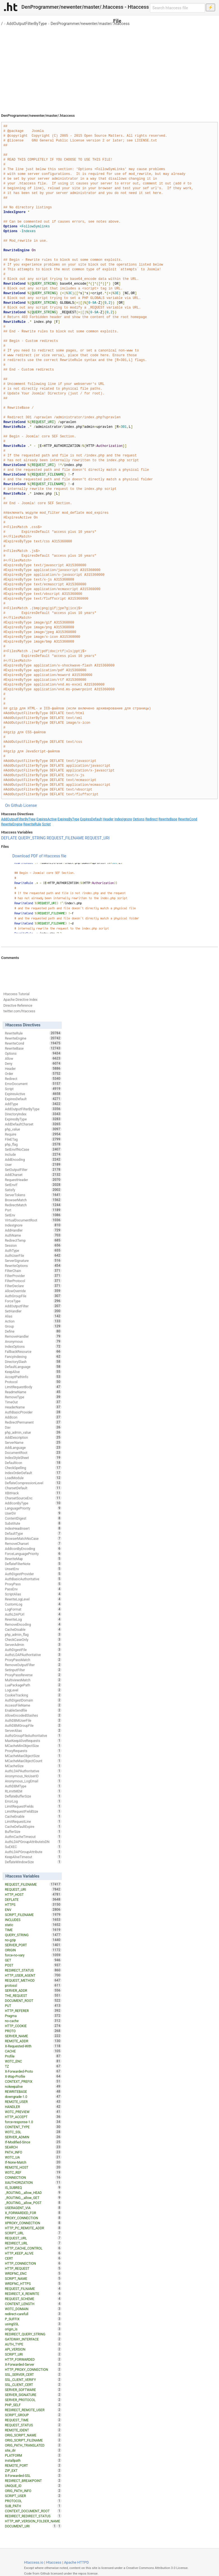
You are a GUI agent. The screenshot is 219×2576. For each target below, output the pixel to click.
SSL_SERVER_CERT (33, 2374)
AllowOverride (33, 1291)
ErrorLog (33, 1801)
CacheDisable (33, 1629)
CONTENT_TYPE (33, 2127)
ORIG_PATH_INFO (33, 2490)
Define (33, 1331)
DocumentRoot (33, 1452)
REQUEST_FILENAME (65, 838)
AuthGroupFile (33, 1296)
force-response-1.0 (33, 2122)
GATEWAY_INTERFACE (33, 2339)
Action (33, 1321)
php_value (33, 1129)
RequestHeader (33, 1179)
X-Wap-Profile (33, 2076)
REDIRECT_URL (33, 2243)
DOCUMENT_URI (31, 2526)
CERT (33, 2258)
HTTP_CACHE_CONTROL (33, 2248)
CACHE (33, 2051)
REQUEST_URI (97, 838)
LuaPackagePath (33, 1685)
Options (139, 819)
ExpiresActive (46, 819)
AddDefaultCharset (33, 1124)
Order (33, 1073)
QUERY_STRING (32, 838)
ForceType (33, 1301)
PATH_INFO (33, 2152)
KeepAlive (33, 1371)
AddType (33, 1104)
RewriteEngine (11, 824)
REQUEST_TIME (33, 2420)
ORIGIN (33, 1950)
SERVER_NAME (33, 2036)
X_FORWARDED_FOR (33, 2212)
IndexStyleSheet (33, 1457)
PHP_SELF (33, 2405)
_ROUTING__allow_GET (33, 2197)
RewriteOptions (33, 1265)
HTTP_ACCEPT (33, 2116)
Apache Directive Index (20, 1000)
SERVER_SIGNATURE (33, 2394)
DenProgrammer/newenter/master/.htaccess (90, 23)
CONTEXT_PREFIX (33, 2081)
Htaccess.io (34, 2562)
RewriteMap (33, 1558)
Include (33, 1154)
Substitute (33, 1523)
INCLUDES (33, 1919)
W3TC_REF (33, 2172)
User (33, 1164)
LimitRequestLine (33, 1821)
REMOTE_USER (33, 2101)
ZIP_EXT (33, 2470)
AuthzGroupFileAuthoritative (33, 1735)
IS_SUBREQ (33, 2187)
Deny (33, 1063)
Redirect (151, 819)
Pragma (33, 2015)
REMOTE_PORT (33, 2465)
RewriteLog (33, 1619)
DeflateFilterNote (33, 1563)
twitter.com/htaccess (19, 1011)
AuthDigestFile (33, 1649)
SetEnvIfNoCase (33, 1149)
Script (46, 824)
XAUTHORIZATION (33, 2182)
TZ (33, 2066)
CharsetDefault (33, 1488)
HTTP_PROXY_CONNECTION (33, 2369)
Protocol (33, 1382)
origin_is (33, 2329)
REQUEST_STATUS (33, 2425)
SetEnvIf (33, 1184)
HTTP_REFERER (33, 2010)
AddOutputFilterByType (26, 23)
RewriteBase (168, 819)
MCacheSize (33, 1766)
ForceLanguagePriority (33, 1553)
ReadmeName (33, 1392)
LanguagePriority (33, 1508)
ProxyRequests (33, 1750)
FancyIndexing (33, 1356)
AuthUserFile (33, 1255)
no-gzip (33, 1940)
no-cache (33, 2020)
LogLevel (33, 1690)
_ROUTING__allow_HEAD (33, 2192)
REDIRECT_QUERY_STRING (33, 2334)
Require (33, 1134)
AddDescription (33, 1437)
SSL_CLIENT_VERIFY (33, 2379)
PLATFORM (33, 2455)
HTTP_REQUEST (33, 2268)
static (33, 1924)
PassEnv (33, 1589)
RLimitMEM (33, 1791)
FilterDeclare (33, 1286)
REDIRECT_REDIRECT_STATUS (33, 2516)
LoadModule (33, 1478)
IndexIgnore (123, 819)
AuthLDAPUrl (33, 1614)
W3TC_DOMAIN (33, 2308)
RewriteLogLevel (33, 1599)
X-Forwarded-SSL (33, 2475)
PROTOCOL (33, 2501)
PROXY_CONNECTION (33, 2218)
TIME (33, 1930)
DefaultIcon (33, 1462)
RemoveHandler (33, 1336)
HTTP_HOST (33, 1894)
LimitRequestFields (33, 1806)
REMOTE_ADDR (33, 2041)
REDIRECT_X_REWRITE (33, 2293)
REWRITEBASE (33, 2091)
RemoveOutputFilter (33, 1664)
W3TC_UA (33, 2157)
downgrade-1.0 (33, 2096)
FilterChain (33, 1270)
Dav (33, 1427)
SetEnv (33, 1215)
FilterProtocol (33, 1280)
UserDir (33, 1513)
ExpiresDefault (91, 819)
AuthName (33, 1235)
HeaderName (33, 1407)
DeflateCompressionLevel (33, 1483)
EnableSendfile (33, 1710)
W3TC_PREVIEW (33, 2111)
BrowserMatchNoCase (33, 1538)
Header (108, 819)
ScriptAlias (33, 1594)
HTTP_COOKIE (33, 2026)
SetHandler (33, 1311)
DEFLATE (9, 838)
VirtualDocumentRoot (33, 1220)
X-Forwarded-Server (33, 2364)
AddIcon (33, 1417)
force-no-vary (33, 1955)
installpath (33, 2460)
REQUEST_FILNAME (33, 2288)
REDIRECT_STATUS (33, 1970)
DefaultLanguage (33, 1366)
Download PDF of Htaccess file (39, 856)
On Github (13, 805)
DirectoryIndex (33, 1114)
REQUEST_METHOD (33, 1980)
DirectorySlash (33, 1361)
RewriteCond (187, 819)
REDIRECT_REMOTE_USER (33, 2410)
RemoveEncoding (33, 1624)
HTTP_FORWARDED (33, 2359)
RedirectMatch (33, 1205)
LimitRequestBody (33, 1387)
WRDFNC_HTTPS (33, 2283)
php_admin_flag (33, 1634)
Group (33, 1326)
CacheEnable (33, 1816)
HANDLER (33, 2106)
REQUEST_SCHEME (33, 2298)
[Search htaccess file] (177, 8)
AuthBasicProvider (33, 1412)
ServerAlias (33, 1730)
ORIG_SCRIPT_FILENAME (33, 2440)
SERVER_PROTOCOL (33, 2399)
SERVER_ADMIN (33, 2137)
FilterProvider (33, 1275)
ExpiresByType (68, 819)
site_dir (33, 2450)
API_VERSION (33, 2349)
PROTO (33, 2031)
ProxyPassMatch (33, 1659)
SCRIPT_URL (33, 2233)
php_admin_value (33, 1432)
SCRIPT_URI (33, 2354)
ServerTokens (33, 1195)
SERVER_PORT (33, 1945)
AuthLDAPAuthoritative (33, 1771)
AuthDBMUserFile (33, 1720)
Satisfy (33, 1189)
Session (33, 1245)
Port (33, 1210)
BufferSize (33, 1831)
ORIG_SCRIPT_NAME (33, 2435)
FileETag (33, 1139)
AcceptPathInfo (33, 1376)
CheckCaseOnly (33, 1639)
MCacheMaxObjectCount (33, 1761)
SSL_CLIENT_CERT (33, 2384)
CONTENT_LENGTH (33, 2303)
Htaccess (53, 2562)
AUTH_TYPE (33, 2344)
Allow (33, 1058)
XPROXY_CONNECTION (33, 2223)
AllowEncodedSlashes (33, 1715)
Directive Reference (17, 1006)
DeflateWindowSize (33, 1862)
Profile (33, 2056)
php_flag (33, 1144)
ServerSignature (33, 1260)
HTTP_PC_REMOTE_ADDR (33, 2228)
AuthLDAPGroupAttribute (33, 1851)
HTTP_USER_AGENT (33, 1975)
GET (33, 1960)
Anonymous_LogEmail (33, 1781)
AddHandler (33, 1230)
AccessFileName (33, 1705)
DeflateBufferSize (33, 1796)
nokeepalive (33, 2086)
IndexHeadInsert (33, 1528)
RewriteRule (32, 824)
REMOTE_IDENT (33, 2430)
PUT (33, 2005)
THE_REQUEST (33, 1995)
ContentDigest (33, 1518)
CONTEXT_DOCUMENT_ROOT (33, 2511)
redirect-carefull (33, 2314)
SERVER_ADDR (33, 1990)
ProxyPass (33, 1584)
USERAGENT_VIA (33, 2207)
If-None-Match (33, 2162)
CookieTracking (33, 1695)
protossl (33, 1985)
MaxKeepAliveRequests (33, 1740)
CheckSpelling (33, 1467)
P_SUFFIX (33, 2319)
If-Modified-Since (33, 2142)
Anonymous (33, 1341)
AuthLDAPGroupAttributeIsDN (33, 1841)
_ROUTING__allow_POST (33, 2202)
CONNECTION (33, 2177)
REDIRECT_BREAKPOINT (33, 2480)
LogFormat (33, 1609)
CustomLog (33, 1604)
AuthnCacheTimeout (33, 1836)
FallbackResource (33, 1351)
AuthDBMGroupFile (33, 1725)
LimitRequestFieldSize (33, 1811)
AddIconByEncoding (33, 1548)
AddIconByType (33, 1503)
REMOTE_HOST (33, 2167)
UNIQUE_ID (33, 2485)
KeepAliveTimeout (33, 1857)
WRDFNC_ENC (33, 2273)
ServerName (33, 1442)
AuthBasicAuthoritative (33, 1579)
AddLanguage (33, 1447)
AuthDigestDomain (33, 1700)
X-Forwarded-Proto (33, 2071)
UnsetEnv (33, 1568)
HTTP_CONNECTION (33, 2263)
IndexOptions (33, 1346)
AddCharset (33, 1174)
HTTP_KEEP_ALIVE (33, 2253)
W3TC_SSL (33, 2132)
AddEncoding (33, 1159)
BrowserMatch (33, 1200)
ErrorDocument (33, 1083)
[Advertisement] (109, 67)
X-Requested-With (33, 2046)
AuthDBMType (33, 1786)
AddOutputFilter (33, 1306)
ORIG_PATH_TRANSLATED (33, 2445)
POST (33, 1965)
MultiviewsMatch (33, 1680)
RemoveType (33, 1397)
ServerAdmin (33, 1644)
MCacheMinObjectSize (33, 1745)
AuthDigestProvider (33, 1574)
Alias (33, 1316)
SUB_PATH (33, 2506)
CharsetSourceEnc (33, 1498)
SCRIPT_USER (33, 2495)
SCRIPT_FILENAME (33, 1914)
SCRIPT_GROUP (33, 2415)
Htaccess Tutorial (16, 994)
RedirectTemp (33, 1240)
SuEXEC (33, 1846)
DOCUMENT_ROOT (33, 2000)
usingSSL (33, 2324)
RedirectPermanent (33, 1422)
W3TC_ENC (33, 2061)
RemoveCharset (33, 1543)
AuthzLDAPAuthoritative (33, 1654)
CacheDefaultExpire (33, 1826)
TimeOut (33, 1402)
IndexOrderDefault (33, 1472)
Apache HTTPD (76, 2562)
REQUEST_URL (33, 2238)
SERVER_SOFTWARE (33, 2389)
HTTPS (33, 1904)
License (30, 805)
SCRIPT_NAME (33, 2278)
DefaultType (33, 1533)
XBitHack (33, 1493)
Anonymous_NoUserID (33, 1776)
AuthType (33, 1250)
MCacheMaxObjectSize (33, 1755)
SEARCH (33, 2147)
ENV (33, 1909)
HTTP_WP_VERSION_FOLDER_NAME (33, 2521)
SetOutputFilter (33, 1169)
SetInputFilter (33, 1670)
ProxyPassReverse (33, 1675)
